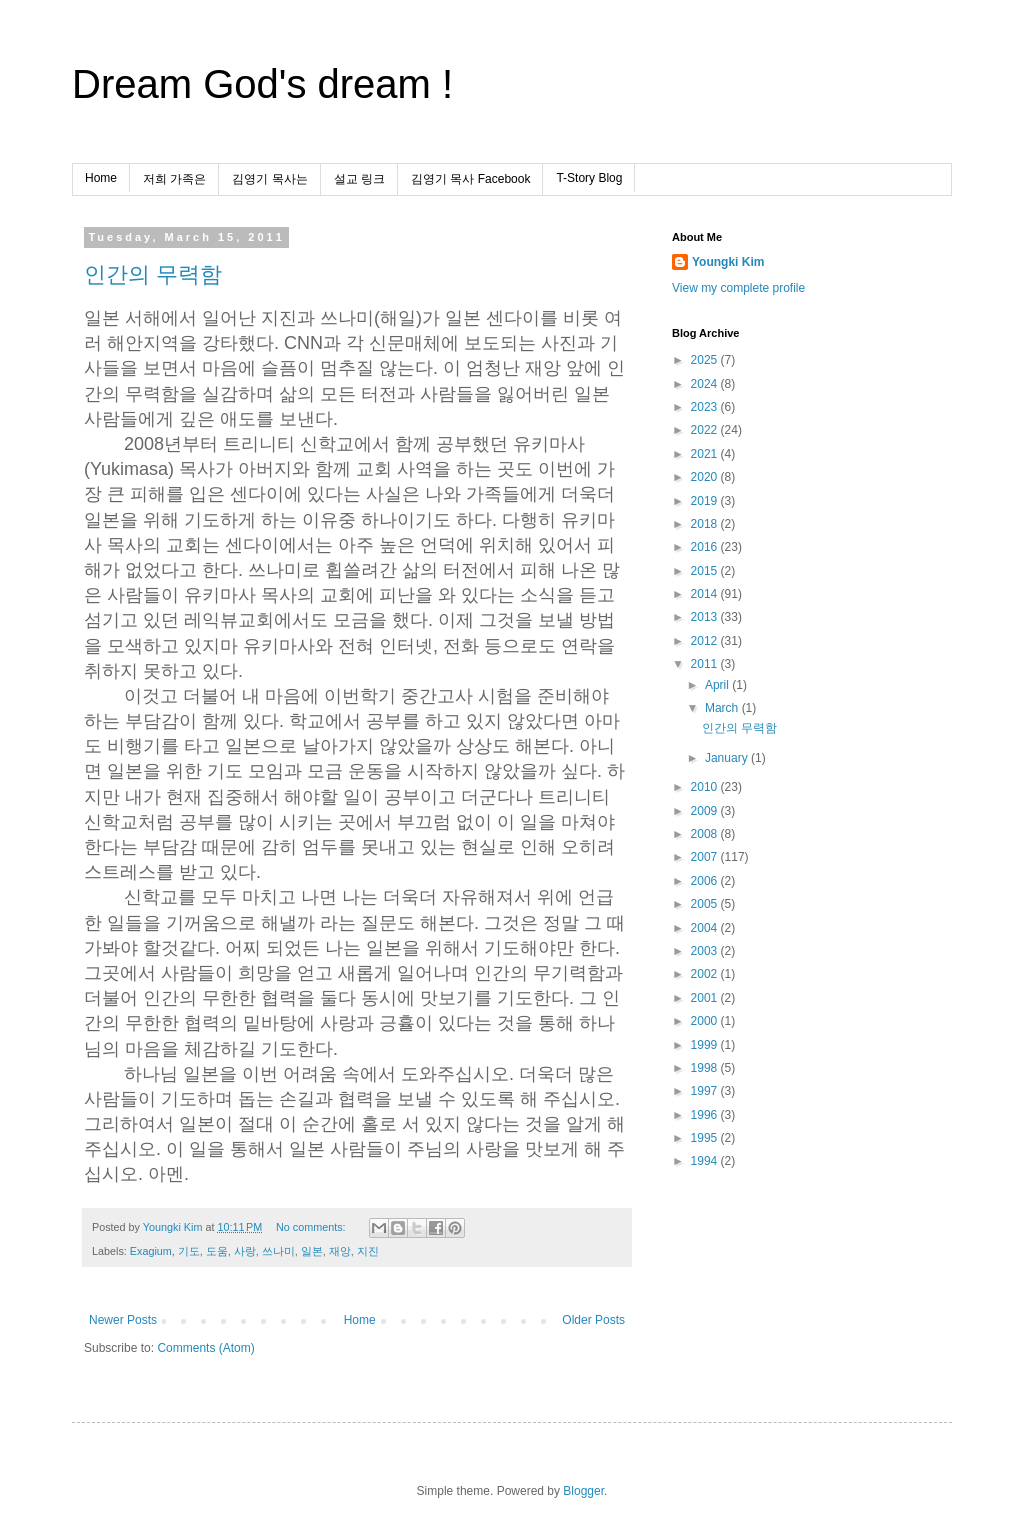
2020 (706, 477)
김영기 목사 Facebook (470, 179)
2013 (706, 617)
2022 (706, 430)
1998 (706, 1068)
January (728, 758)
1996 (706, 1115)
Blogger (583, 1491)
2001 (706, 998)
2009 (706, 811)
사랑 (245, 1251)
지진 (368, 1251)
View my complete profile (738, 288)
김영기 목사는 (269, 179)
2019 (706, 501)
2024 (706, 384)
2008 (706, 834)
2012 (706, 641)
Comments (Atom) (205, 1348)
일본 (312, 1251)
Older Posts (593, 1320)
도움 (217, 1251)
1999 (706, 1045)
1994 (706, 1161)
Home (101, 178)
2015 (706, 571)
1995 (706, 1138)
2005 (706, 904)
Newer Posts (123, 1320)
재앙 (340, 1251)
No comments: (312, 1227)
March (723, 708)
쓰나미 (278, 1251)
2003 (706, 951)
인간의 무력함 (153, 274)
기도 (189, 1251)
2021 (706, 454)
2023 (706, 407)
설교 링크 (359, 179)
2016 (706, 547)
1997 (706, 1091)
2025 (706, 360)
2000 (706, 1021)
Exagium (151, 1251)
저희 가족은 (174, 179)
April (718, 685)
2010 (706, 787)
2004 (706, 928)
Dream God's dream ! (262, 84)
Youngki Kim (728, 262)
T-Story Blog (589, 178)
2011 (706, 664)
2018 (706, 524)
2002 (706, 974)
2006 (706, 881)
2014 (706, 594)
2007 (706, 857)
